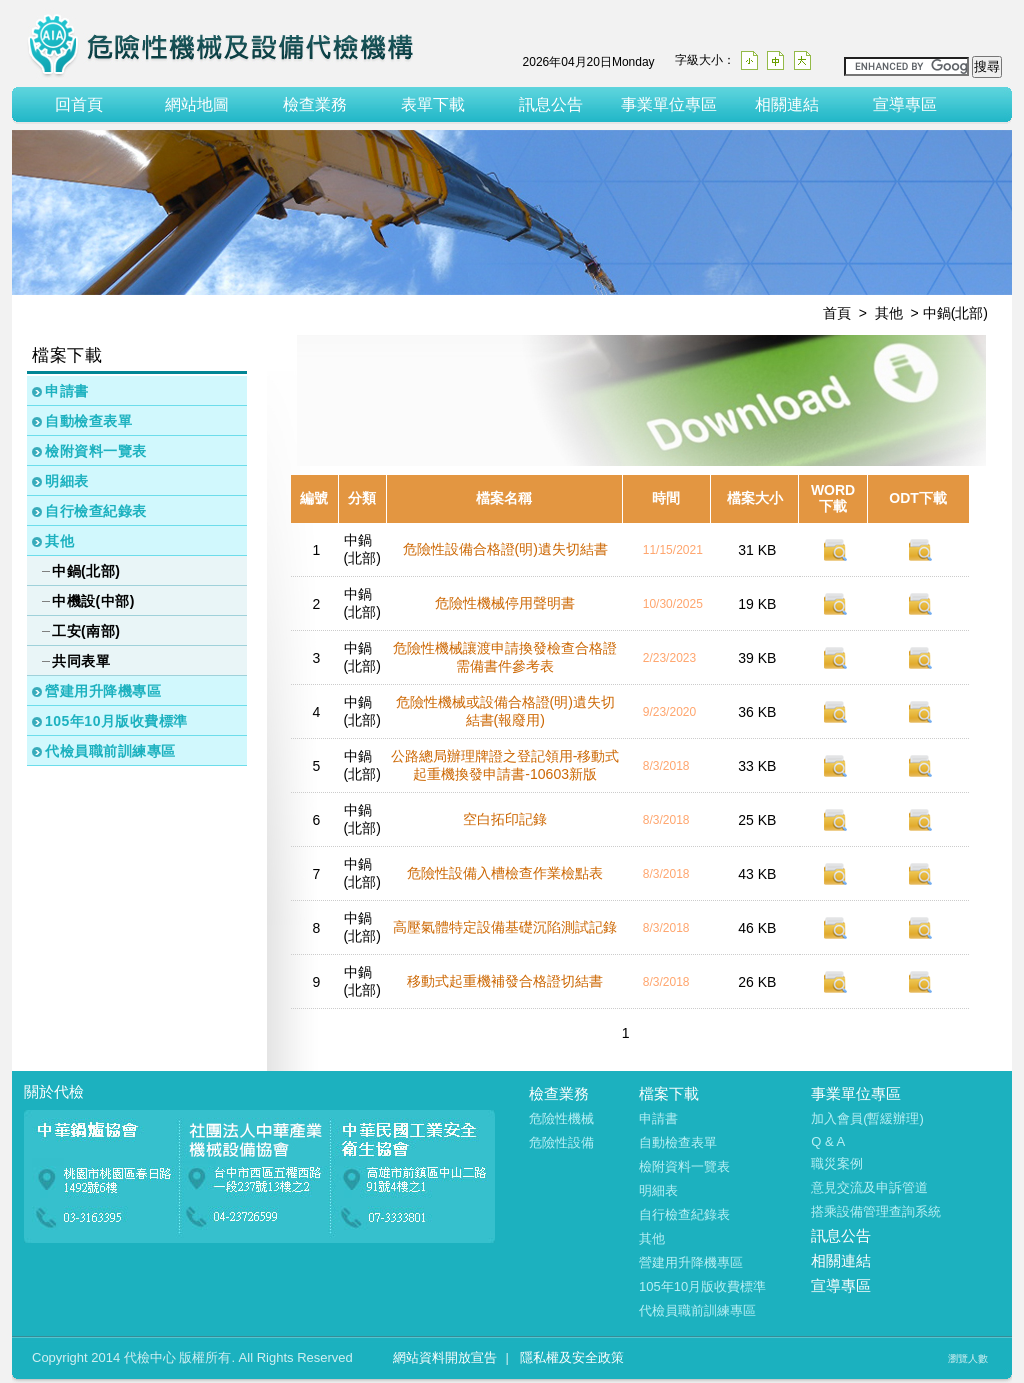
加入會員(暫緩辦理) (867, 1118)
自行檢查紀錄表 (96, 511)
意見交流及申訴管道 (869, 1187)
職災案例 (837, 1163)
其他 (59, 541)
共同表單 (81, 661)
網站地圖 (197, 104)
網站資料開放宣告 (445, 1357)
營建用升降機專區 (103, 691)
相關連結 (787, 104)
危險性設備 (561, 1142)
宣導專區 (905, 104)
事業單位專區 (669, 104)
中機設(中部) (93, 601)
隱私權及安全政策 (572, 1357)
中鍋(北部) (86, 571)
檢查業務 (315, 104)
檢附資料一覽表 (96, 451)
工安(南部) (86, 631)
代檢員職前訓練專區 (110, 751)
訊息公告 (551, 104)
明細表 (67, 481)
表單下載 (433, 104)
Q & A (828, 1141)
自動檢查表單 (88, 421)
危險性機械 (561, 1118)
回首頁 (79, 104)
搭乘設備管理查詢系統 (876, 1211)
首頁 (837, 313)
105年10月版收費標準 (116, 721)
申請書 (67, 391)
